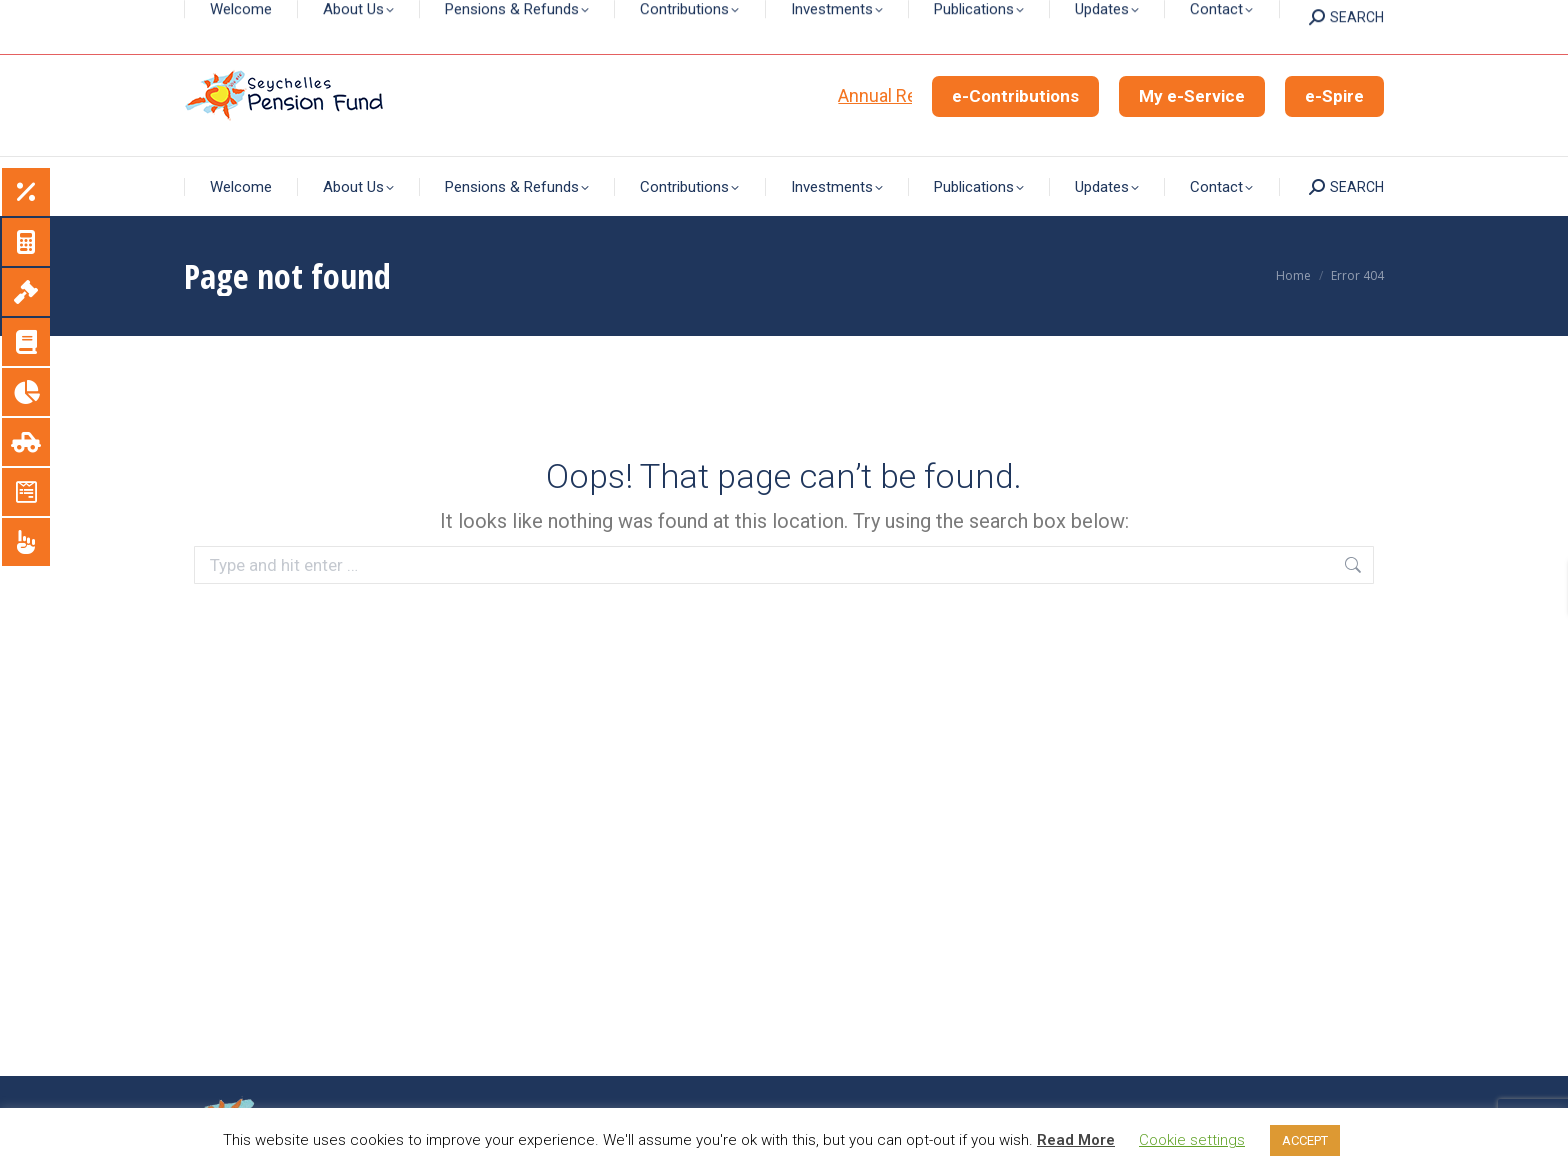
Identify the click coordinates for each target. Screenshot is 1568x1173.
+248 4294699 (863, 18)
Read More (1076, 1140)
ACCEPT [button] (1305, 1140)
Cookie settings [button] (1192, 1140)
